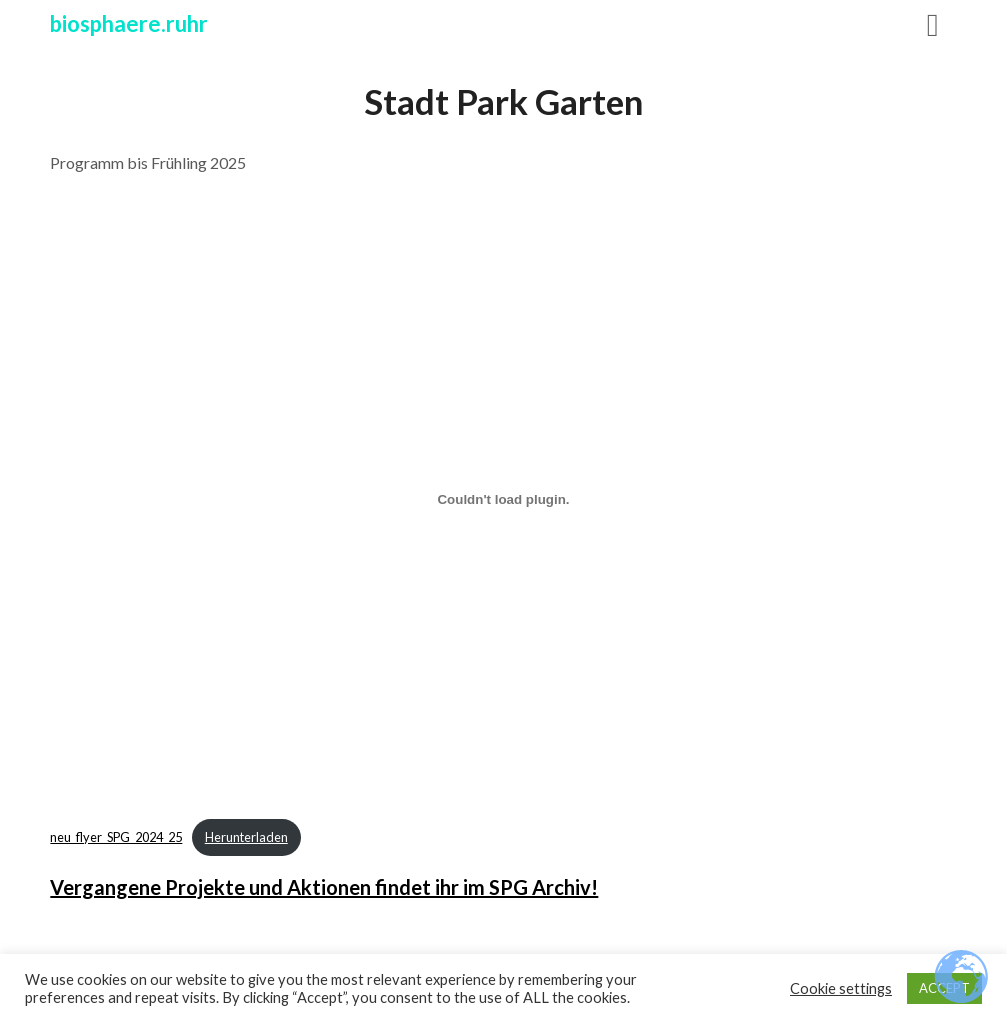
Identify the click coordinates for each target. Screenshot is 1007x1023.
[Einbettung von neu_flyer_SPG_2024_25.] (503, 499)
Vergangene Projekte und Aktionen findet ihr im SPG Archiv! (324, 887)
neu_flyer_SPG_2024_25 (116, 837)
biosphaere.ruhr (129, 23)
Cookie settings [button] (841, 988)
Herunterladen (246, 837)
